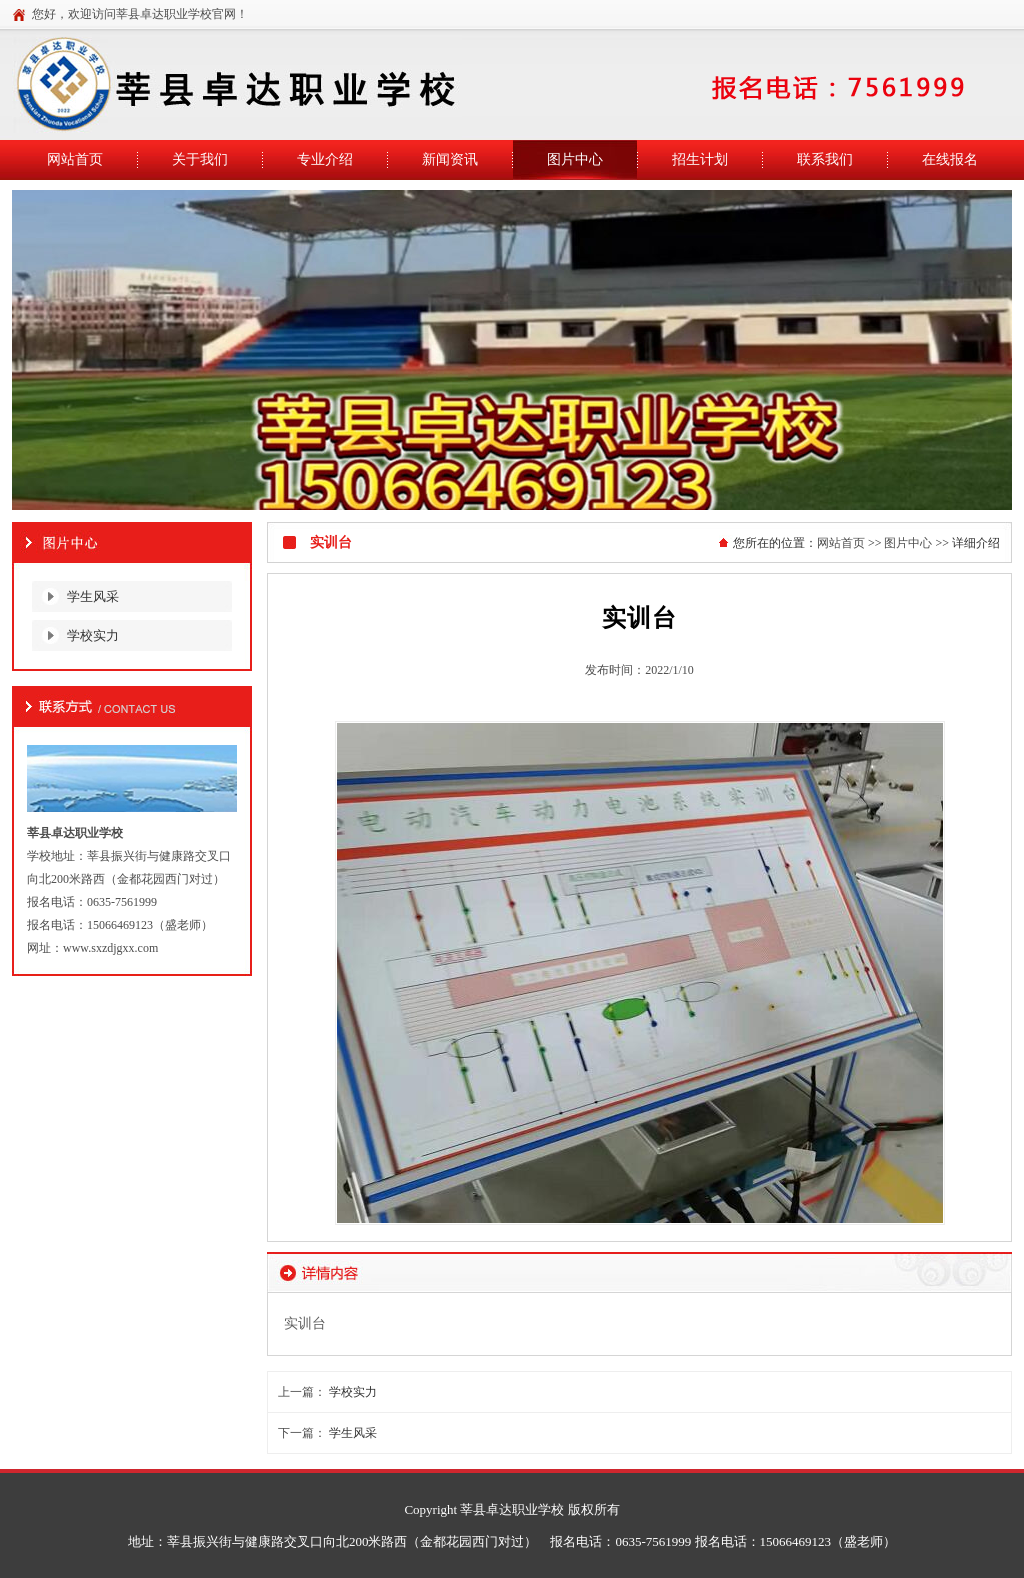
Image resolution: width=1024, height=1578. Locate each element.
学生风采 (93, 596)
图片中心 (908, 543)
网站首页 (841, 543)
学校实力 (93, 635)
